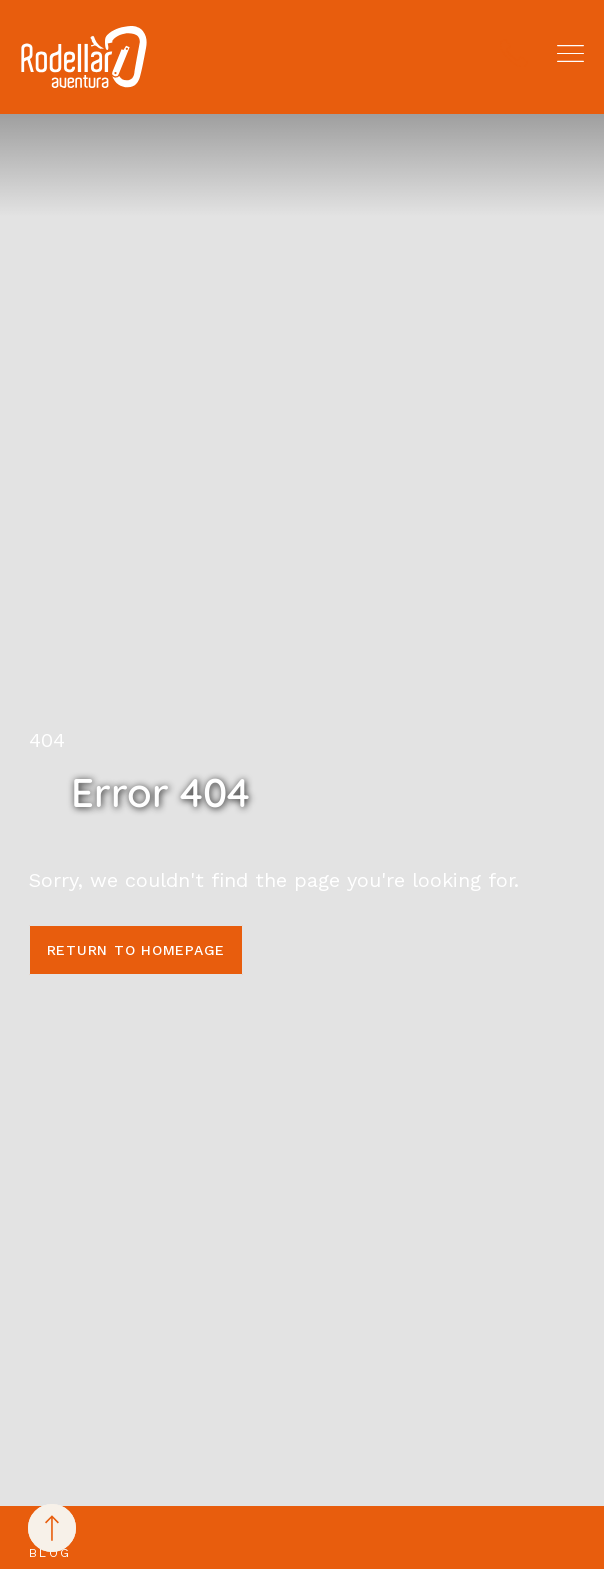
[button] (570, 53)
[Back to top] (52, 1528)
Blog (50, 1553)
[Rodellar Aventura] (84, 57)
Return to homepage (136, 950)
